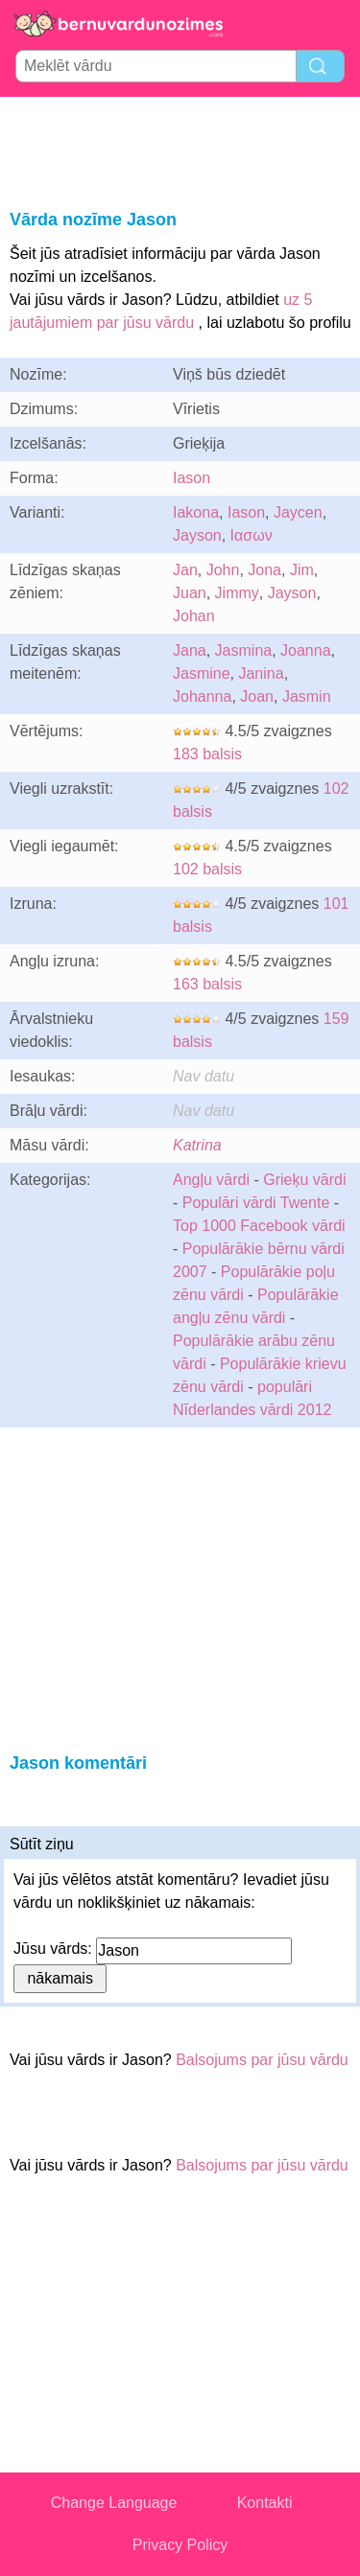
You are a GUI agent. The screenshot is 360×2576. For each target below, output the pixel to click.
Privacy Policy (180, 2545)
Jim (302, 570)
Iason (191, 478)
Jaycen (298, 512)
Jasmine (201, 673)
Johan (194, 616)
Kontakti (265, 2503)
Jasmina (244, 650)
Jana (189, 650)
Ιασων (251, 535)
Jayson (197, 535)
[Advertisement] (180, 149)
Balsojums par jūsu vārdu (262, 2060)
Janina (260, 673)
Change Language (114, 2503)
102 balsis (207, 869)
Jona (264, 570)
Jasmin (306, 696)
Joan (257, 696)
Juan (189, 593)
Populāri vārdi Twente (256, 1203)
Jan (185, 570)
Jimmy (237, 593)
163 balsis (207, 984)
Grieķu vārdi (304, 1180)
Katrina (197, 1145)
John (223, 570)
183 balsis (207, 754)
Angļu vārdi (211, 1180)
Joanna (305, 650)
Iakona (196, 512)
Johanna (202, 696)
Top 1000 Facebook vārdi (259, 1226)
